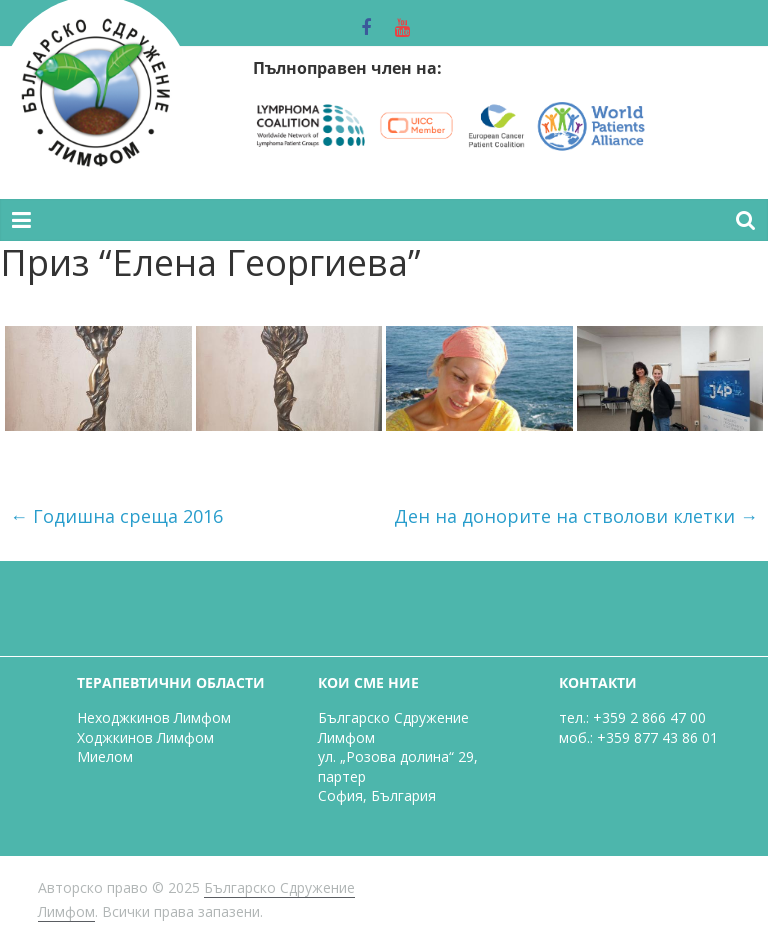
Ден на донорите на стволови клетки (576, 516)
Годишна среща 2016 (116, 516)
